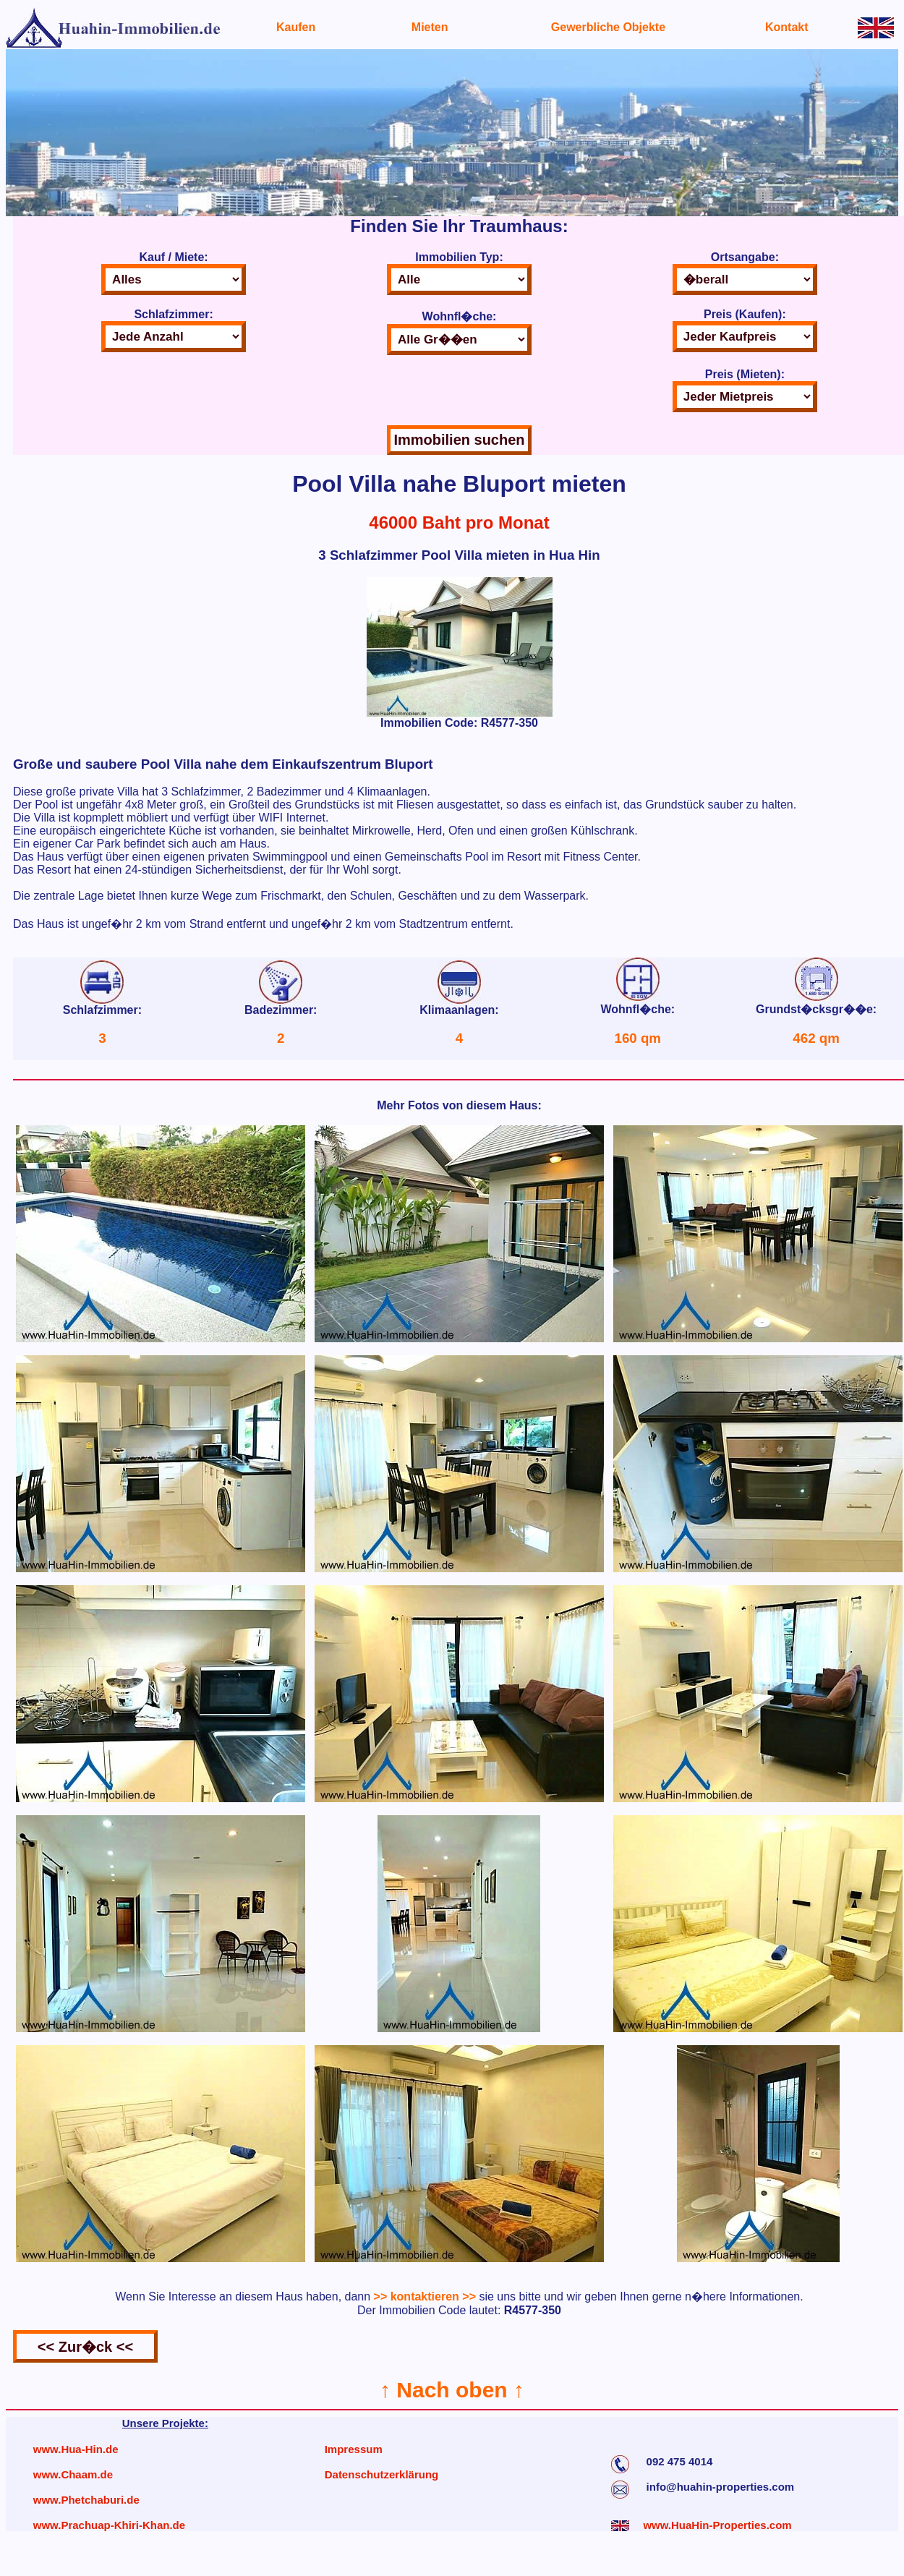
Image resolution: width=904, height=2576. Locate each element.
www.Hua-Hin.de (76, 2449)
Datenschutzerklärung (382, 2474)
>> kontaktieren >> (425, 2296)
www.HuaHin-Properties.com (717, 2525)
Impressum (354, 2449)
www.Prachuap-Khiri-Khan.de (109, 2525)
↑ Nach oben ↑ (452, 2390)
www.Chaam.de (73, 2474)
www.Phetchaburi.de (86, 2500)
